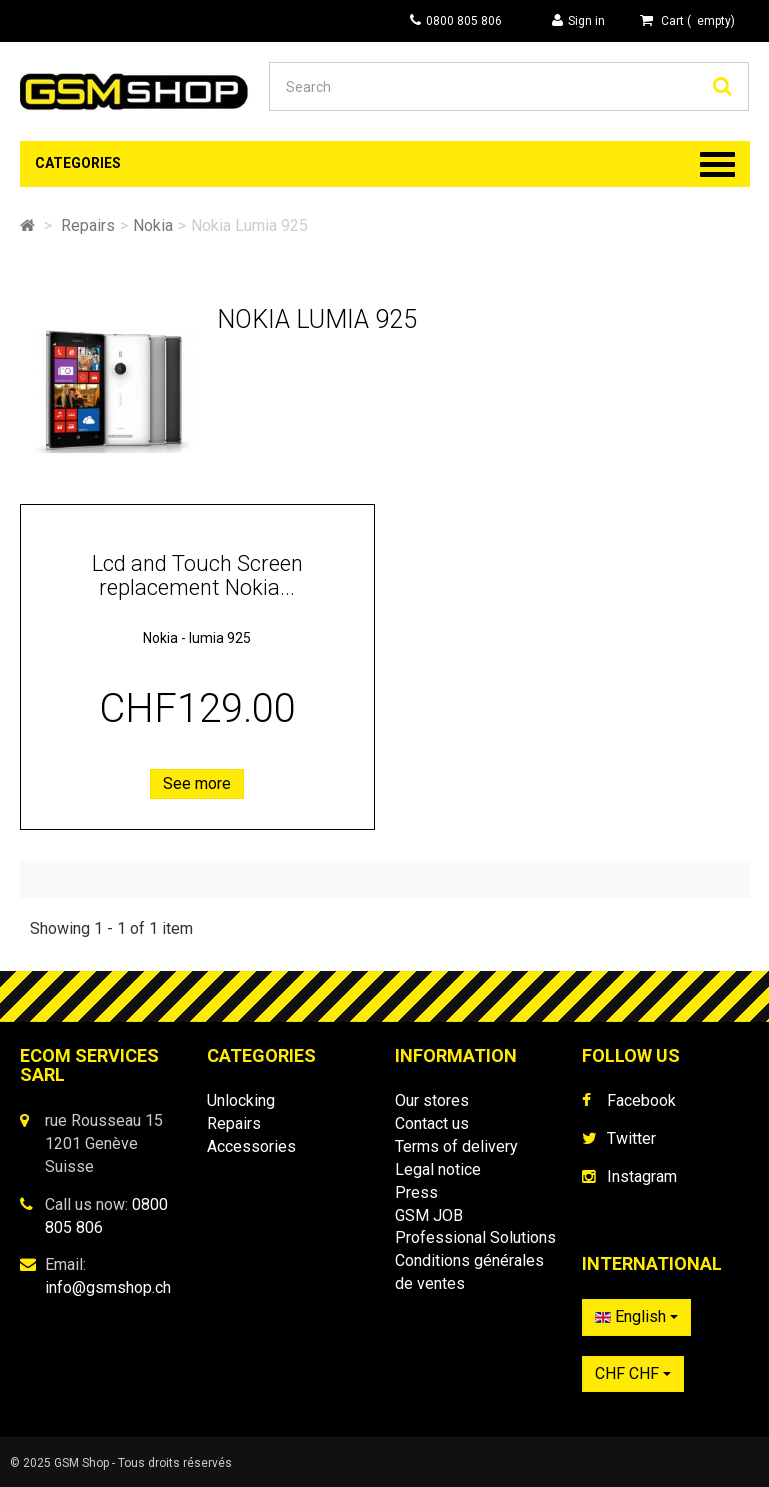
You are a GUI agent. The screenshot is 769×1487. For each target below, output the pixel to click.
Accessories (251, 1146)
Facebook (641, 1100)
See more (197, 783)
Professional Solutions (475, 1237)
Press (416, 1192)
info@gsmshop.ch (108, 1287)
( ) (687, 20)
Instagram (642, 1176)
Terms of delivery (456, 1146)
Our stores (432, 1100)
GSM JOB (429, 1215)
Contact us (432, 1123)
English (636, 1316)
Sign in (578, 20)
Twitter (631, 1138)
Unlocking (241, 1100)
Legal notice (438, 1169)
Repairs (234, 1123)
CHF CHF (633, 1373)
